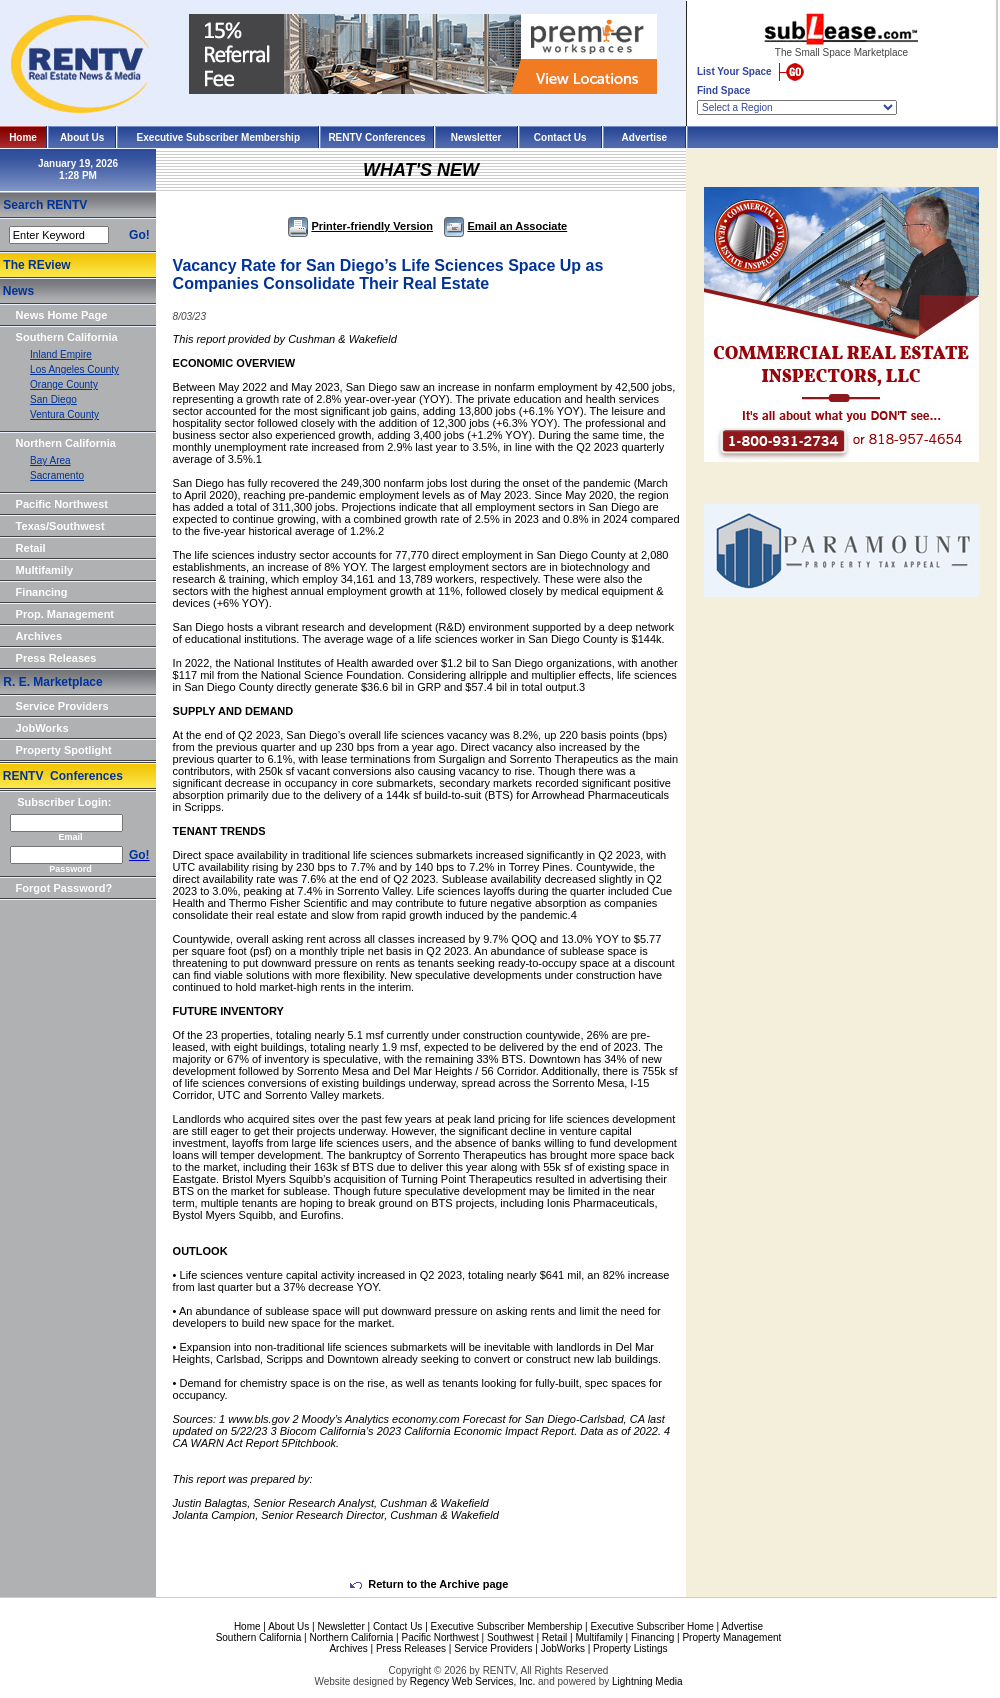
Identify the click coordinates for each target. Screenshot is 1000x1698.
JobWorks (42, 728)
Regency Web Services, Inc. (472, 1681)
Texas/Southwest (60, 526)
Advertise (645, 137)
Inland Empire (61, 354)
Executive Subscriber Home (651, 1626)
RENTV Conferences (376, 137)
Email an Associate (505, 226)
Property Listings (630, 1648)
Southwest (510, 1637)
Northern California (66, 443)
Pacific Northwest (62, 504)
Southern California (67, 337)
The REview (36, 265)
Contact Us (560, 137)
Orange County (64, 384)
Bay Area (50, 460)
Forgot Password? (64, 888)
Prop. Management (65, 614)
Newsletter (476, 137)
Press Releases (56, 658)
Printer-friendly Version (360, 226)
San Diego (53, 399)
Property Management (731, 1637)
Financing (42, 592)
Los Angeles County (74, 369)
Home (23, 137)
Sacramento (57, 475)
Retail (31, 548)
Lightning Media (647, 1681)
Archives (39, 636)
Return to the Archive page (429, 1584)
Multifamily (44, 570)
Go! (139, 235)
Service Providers (62, 706)
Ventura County (64, 414)
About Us (82, 137)
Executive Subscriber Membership (218, 137)
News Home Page (62, 315)
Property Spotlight (64, 750)
